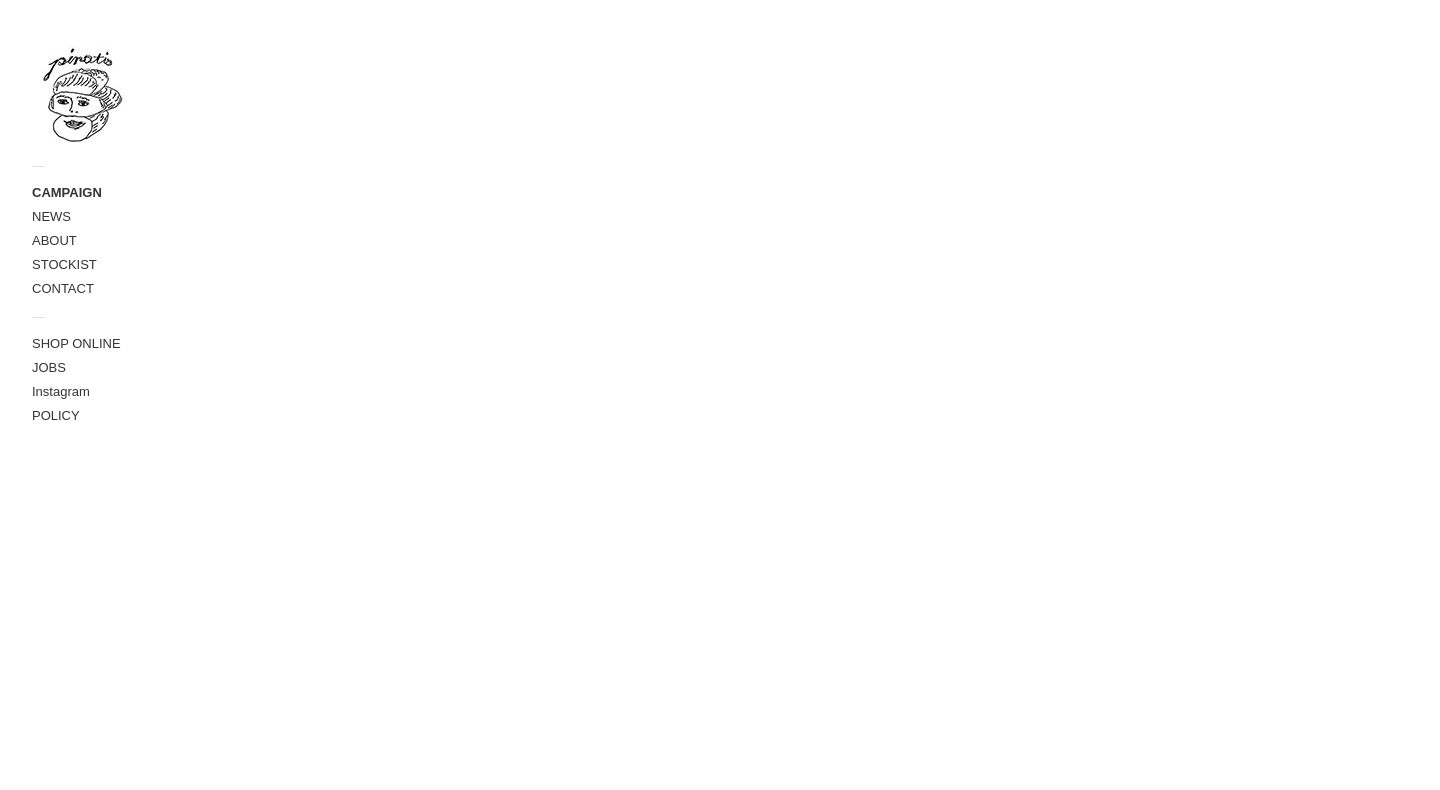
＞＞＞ (816, 281)
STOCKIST (64, 264)
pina (343, 618)
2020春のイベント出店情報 (418, 354)
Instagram (61, 391)
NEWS (51, 216)
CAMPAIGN (67, 192)
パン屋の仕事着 (366, 42)
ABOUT (54, 240)
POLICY (56, 415)
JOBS (49, 367)
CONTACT (63, 288)
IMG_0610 (365, 306)
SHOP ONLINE (76, 343)
